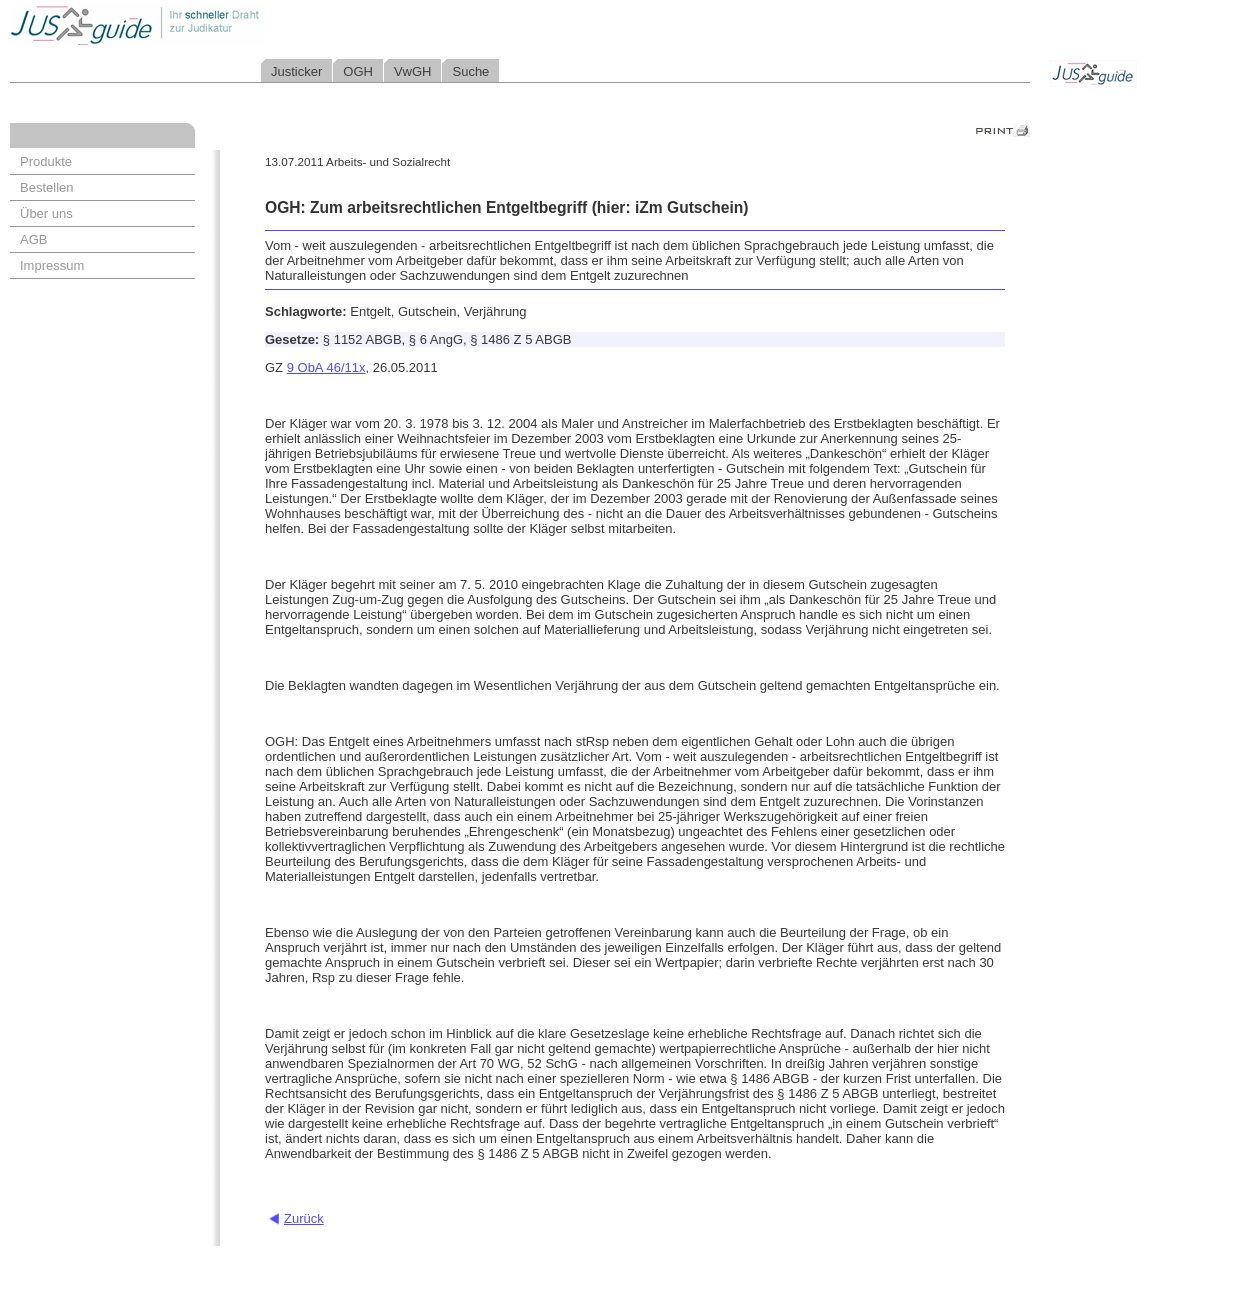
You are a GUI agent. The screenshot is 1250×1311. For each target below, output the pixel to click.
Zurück (304, 1218)
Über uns (46, 213)
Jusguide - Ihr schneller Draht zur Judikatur (201, 24)
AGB (33, 239)
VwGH (413, 71)
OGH (358, 71)
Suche (470, 71)
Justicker (296, 71)
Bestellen (46, 187)
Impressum (52, 265)
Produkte (46, 161)
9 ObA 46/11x (326, 367)
